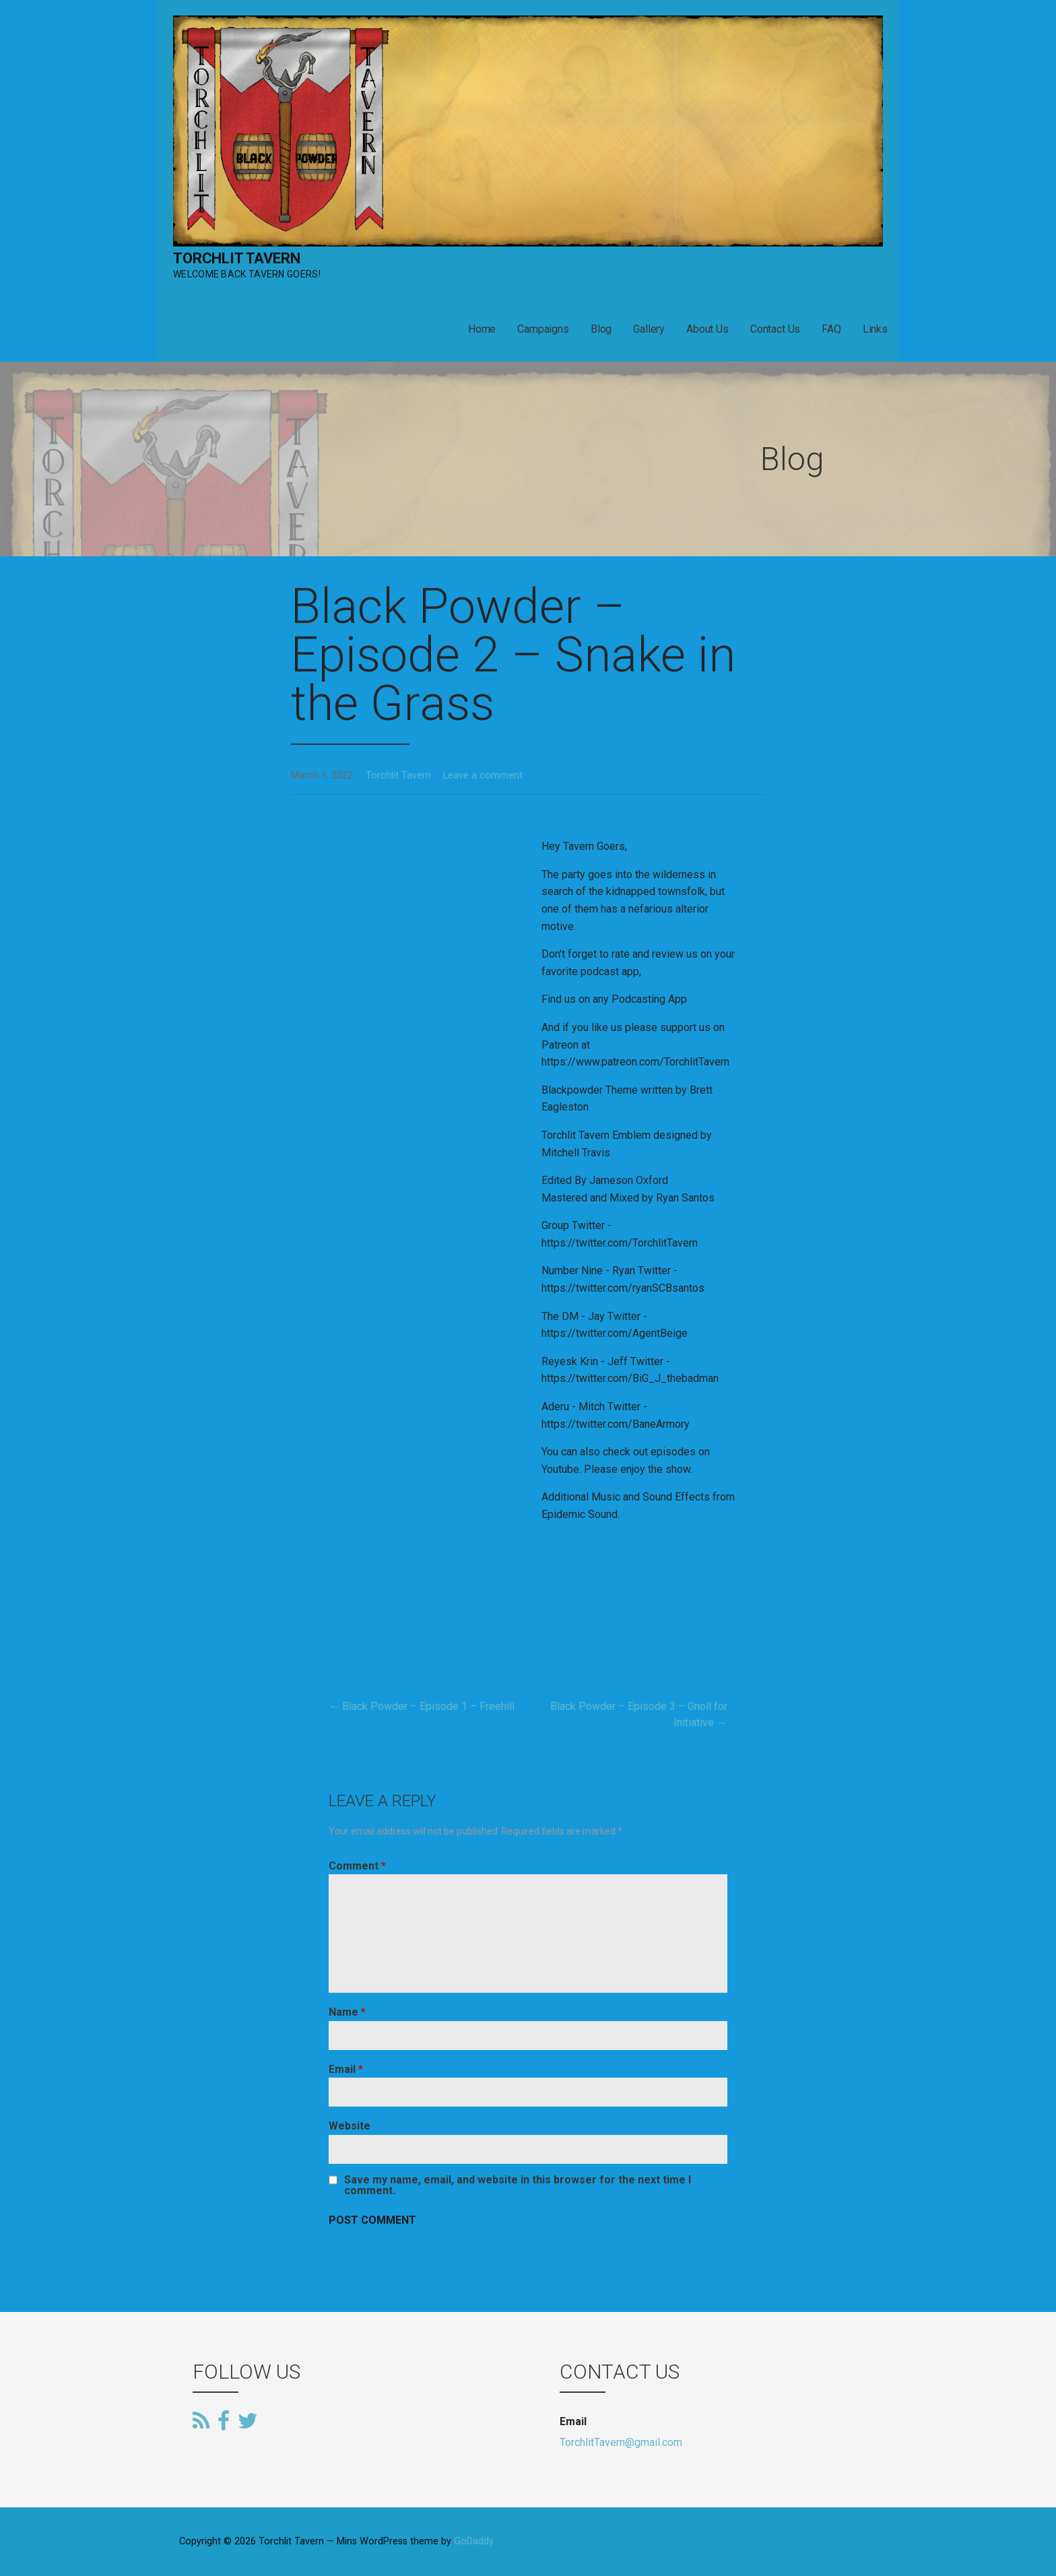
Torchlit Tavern (236, 258)
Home (482, 329)
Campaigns (543, 329)
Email (346, 2069)
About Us (707, 329)
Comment (357, 1865)
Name (347, 2012)
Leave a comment (483, 775)
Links (875, 329)
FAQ (831, 329)
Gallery (649, 329)
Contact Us (775, 329)
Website (349, 2125)
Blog (601, 329)
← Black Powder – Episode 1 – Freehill (422, 1706)
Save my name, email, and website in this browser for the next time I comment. (517, 2185)
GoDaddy (474, 2541)
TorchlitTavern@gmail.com (621, 2442)
